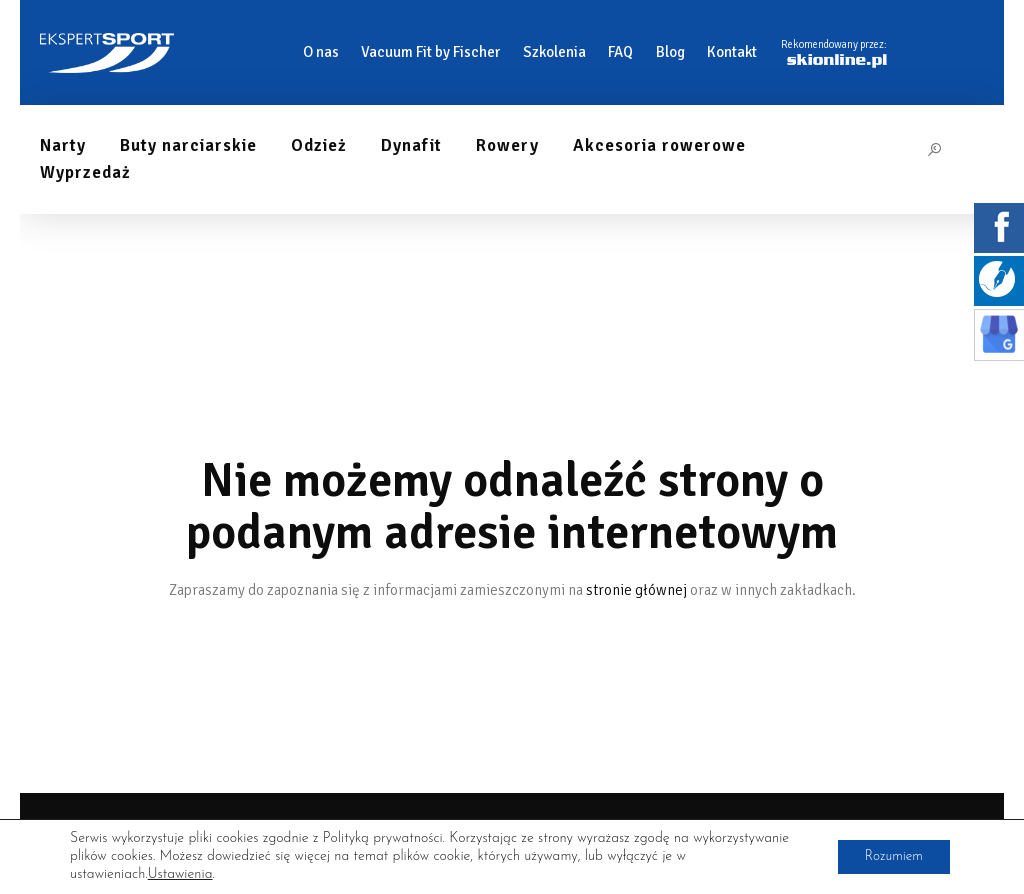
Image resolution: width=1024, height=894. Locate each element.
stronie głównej (636, 590)
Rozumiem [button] (889, 856)
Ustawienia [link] (180, 874)
